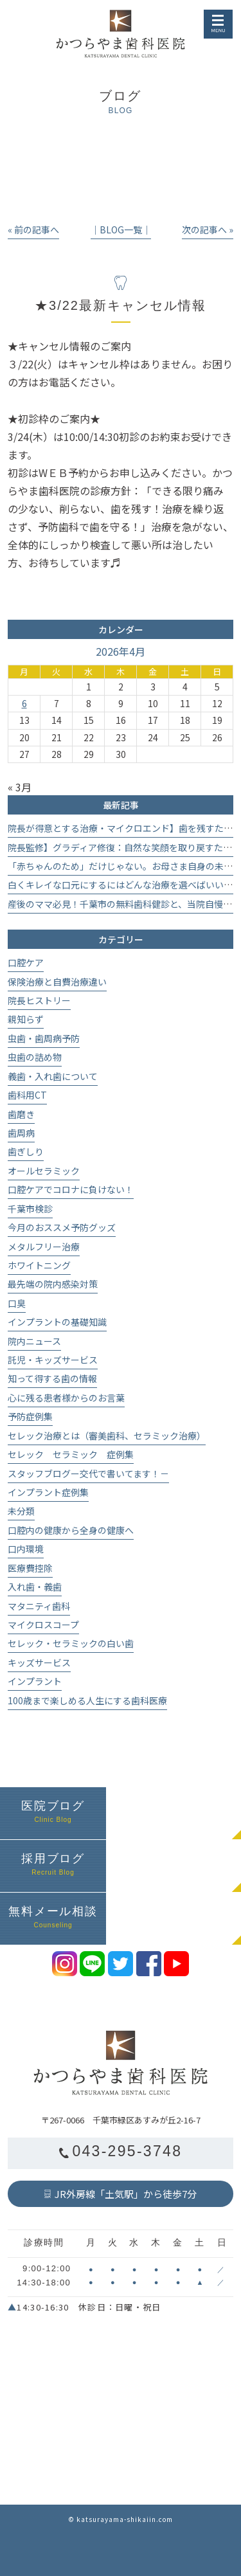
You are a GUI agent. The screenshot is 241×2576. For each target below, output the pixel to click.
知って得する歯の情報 (52, 1378)
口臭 (17, 1303)
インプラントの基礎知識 (57, 1321)
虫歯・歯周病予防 (44, 1038)
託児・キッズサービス (53, 1359)
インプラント (35, 1681)
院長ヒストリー (39, 1000)
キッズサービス (39, 1662)
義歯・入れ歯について (53, 1076)
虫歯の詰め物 (35, 1056)
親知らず (26, 1019)
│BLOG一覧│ (121, 229)
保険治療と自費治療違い (57, 981)
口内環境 (26, 1548)
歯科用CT (27, 1094)
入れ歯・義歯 (35, 1586)
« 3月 (19, 787)
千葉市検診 (30, 1208)
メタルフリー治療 (44, 1246)
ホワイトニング (39, 1265)
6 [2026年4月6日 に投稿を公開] (24, 703)
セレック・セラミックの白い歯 (71, 1643)
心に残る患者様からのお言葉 (66, 1397)
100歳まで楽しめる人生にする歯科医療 (87, 1700)
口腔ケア (26, 962)
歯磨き (21, 1114)
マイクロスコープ (43, 1624)
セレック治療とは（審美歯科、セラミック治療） (107, 1435)
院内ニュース (34, 1341)
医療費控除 (30, 1568)
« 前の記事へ (33, 229)
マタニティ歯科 (39, 1605)
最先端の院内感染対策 (53, 1283)
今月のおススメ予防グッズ (62, 1227)
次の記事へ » (207, 229)
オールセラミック (44, 1170)
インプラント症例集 (48, 1492)
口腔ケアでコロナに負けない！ (71, 1189)
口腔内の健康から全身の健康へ (71, 1530)
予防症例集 (30, 1416)
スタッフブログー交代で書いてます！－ (88, 1473)
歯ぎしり (26, 1151)
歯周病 (21, 1132)
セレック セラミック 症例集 (71, 1454)
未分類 (21, 1510)
